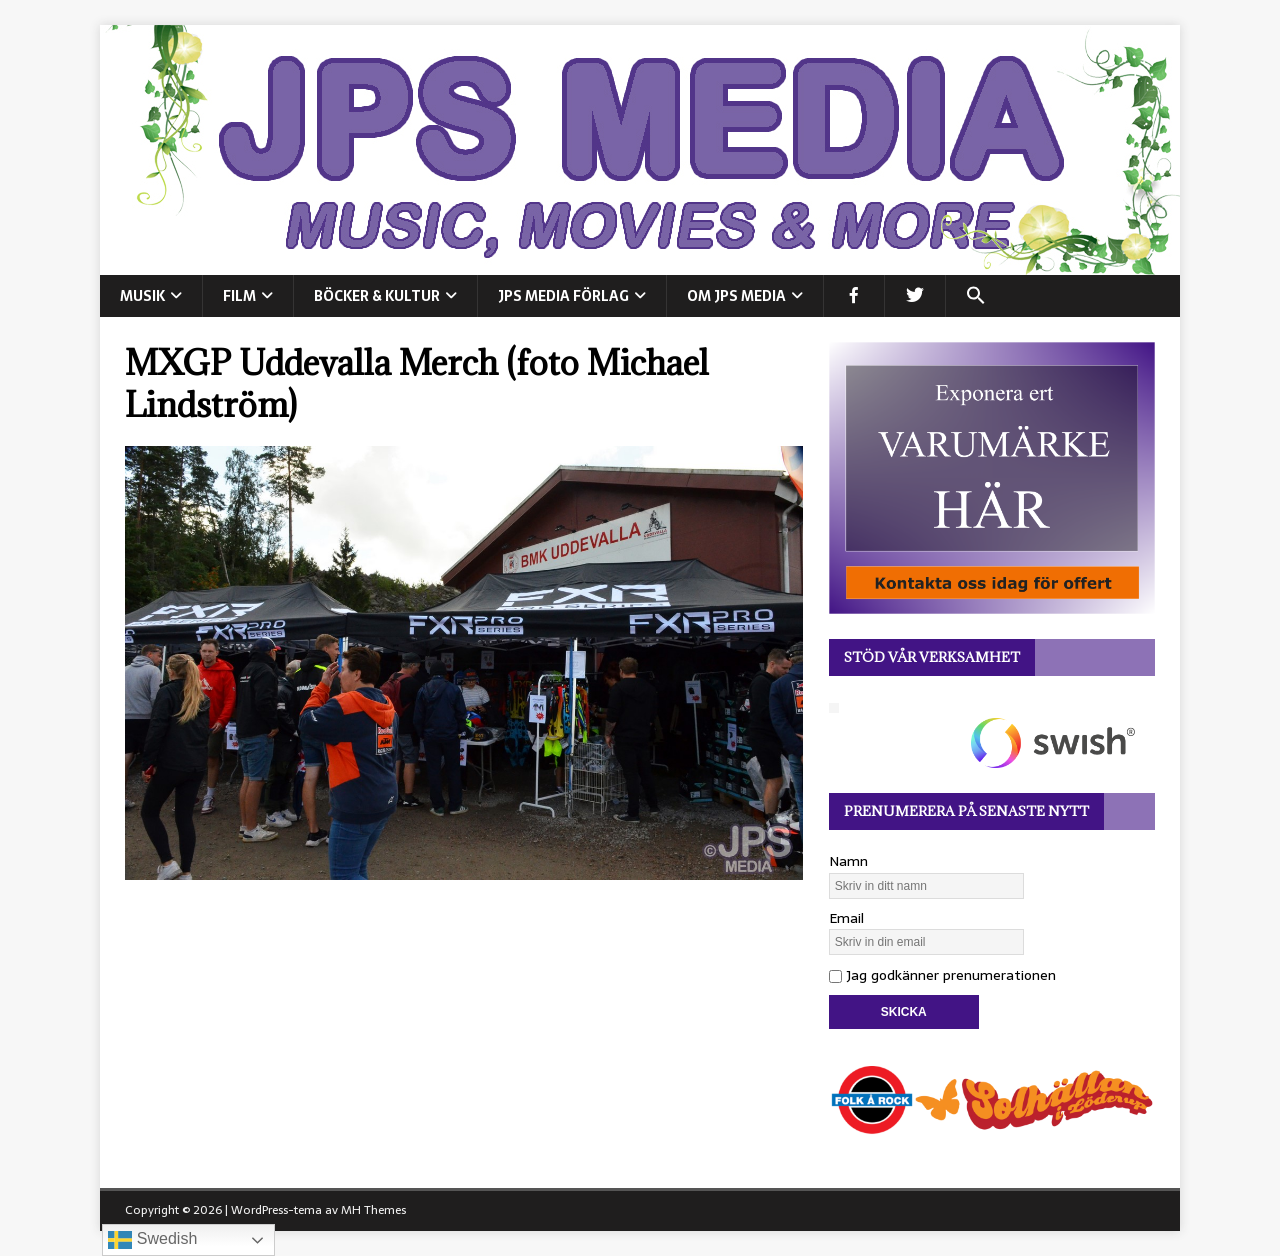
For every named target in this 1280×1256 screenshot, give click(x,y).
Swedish (152, 1240)
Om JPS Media (736, 296)
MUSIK (142, 296)
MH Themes (373, 1210)
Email (846, 918)
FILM (239, 296)
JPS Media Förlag (563, 296)
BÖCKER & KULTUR (377, 296)
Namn (848, 861)
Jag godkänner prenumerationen (942, 975)
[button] (975, 296)
